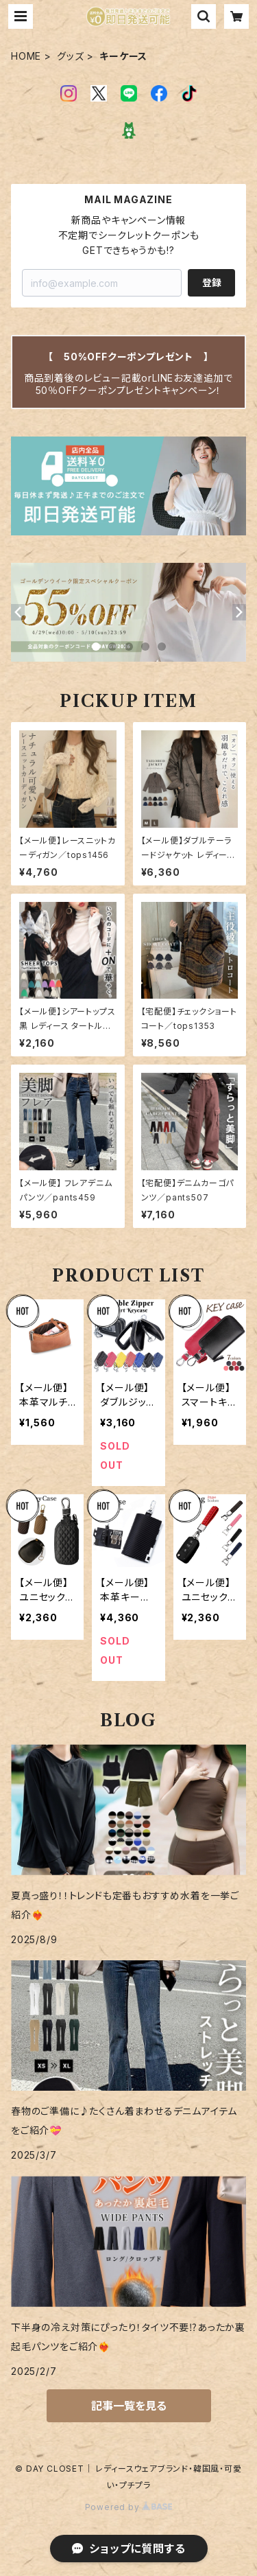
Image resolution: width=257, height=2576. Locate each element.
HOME (26, 56)
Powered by (129, 2507)
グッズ (70, 56)
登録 (211, 282)
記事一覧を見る (129, 2406)
